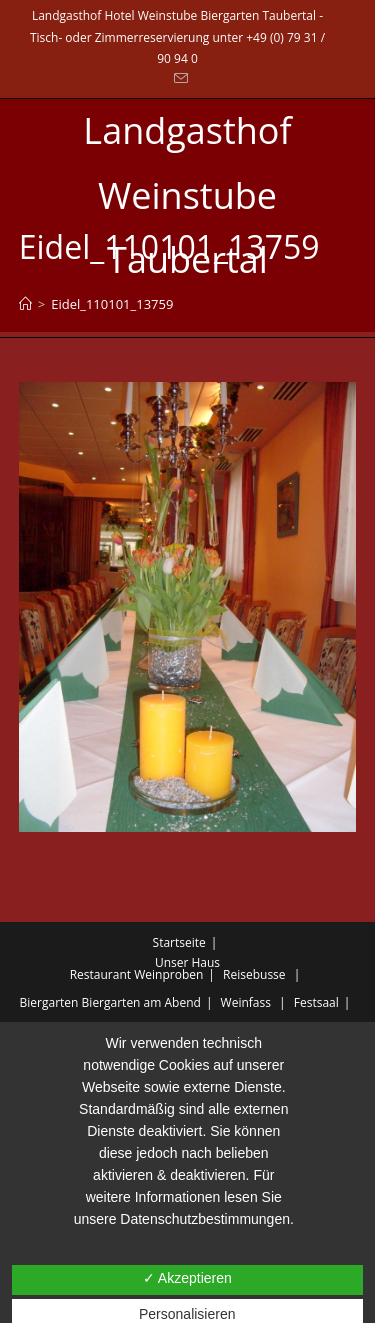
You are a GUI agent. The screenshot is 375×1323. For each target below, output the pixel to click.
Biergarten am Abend (141, 1002)
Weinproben (168, 974)
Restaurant (100, 974)
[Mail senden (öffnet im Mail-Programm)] (178, 79)
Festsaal (316, 1002)
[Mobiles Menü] (187, 315)
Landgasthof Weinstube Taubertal (187, 195)
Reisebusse (254, 974)
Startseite (179, 942)
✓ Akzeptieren (187, 1278)
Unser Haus (187, 962)
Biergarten (49, 1002)
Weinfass (246, 1002)
